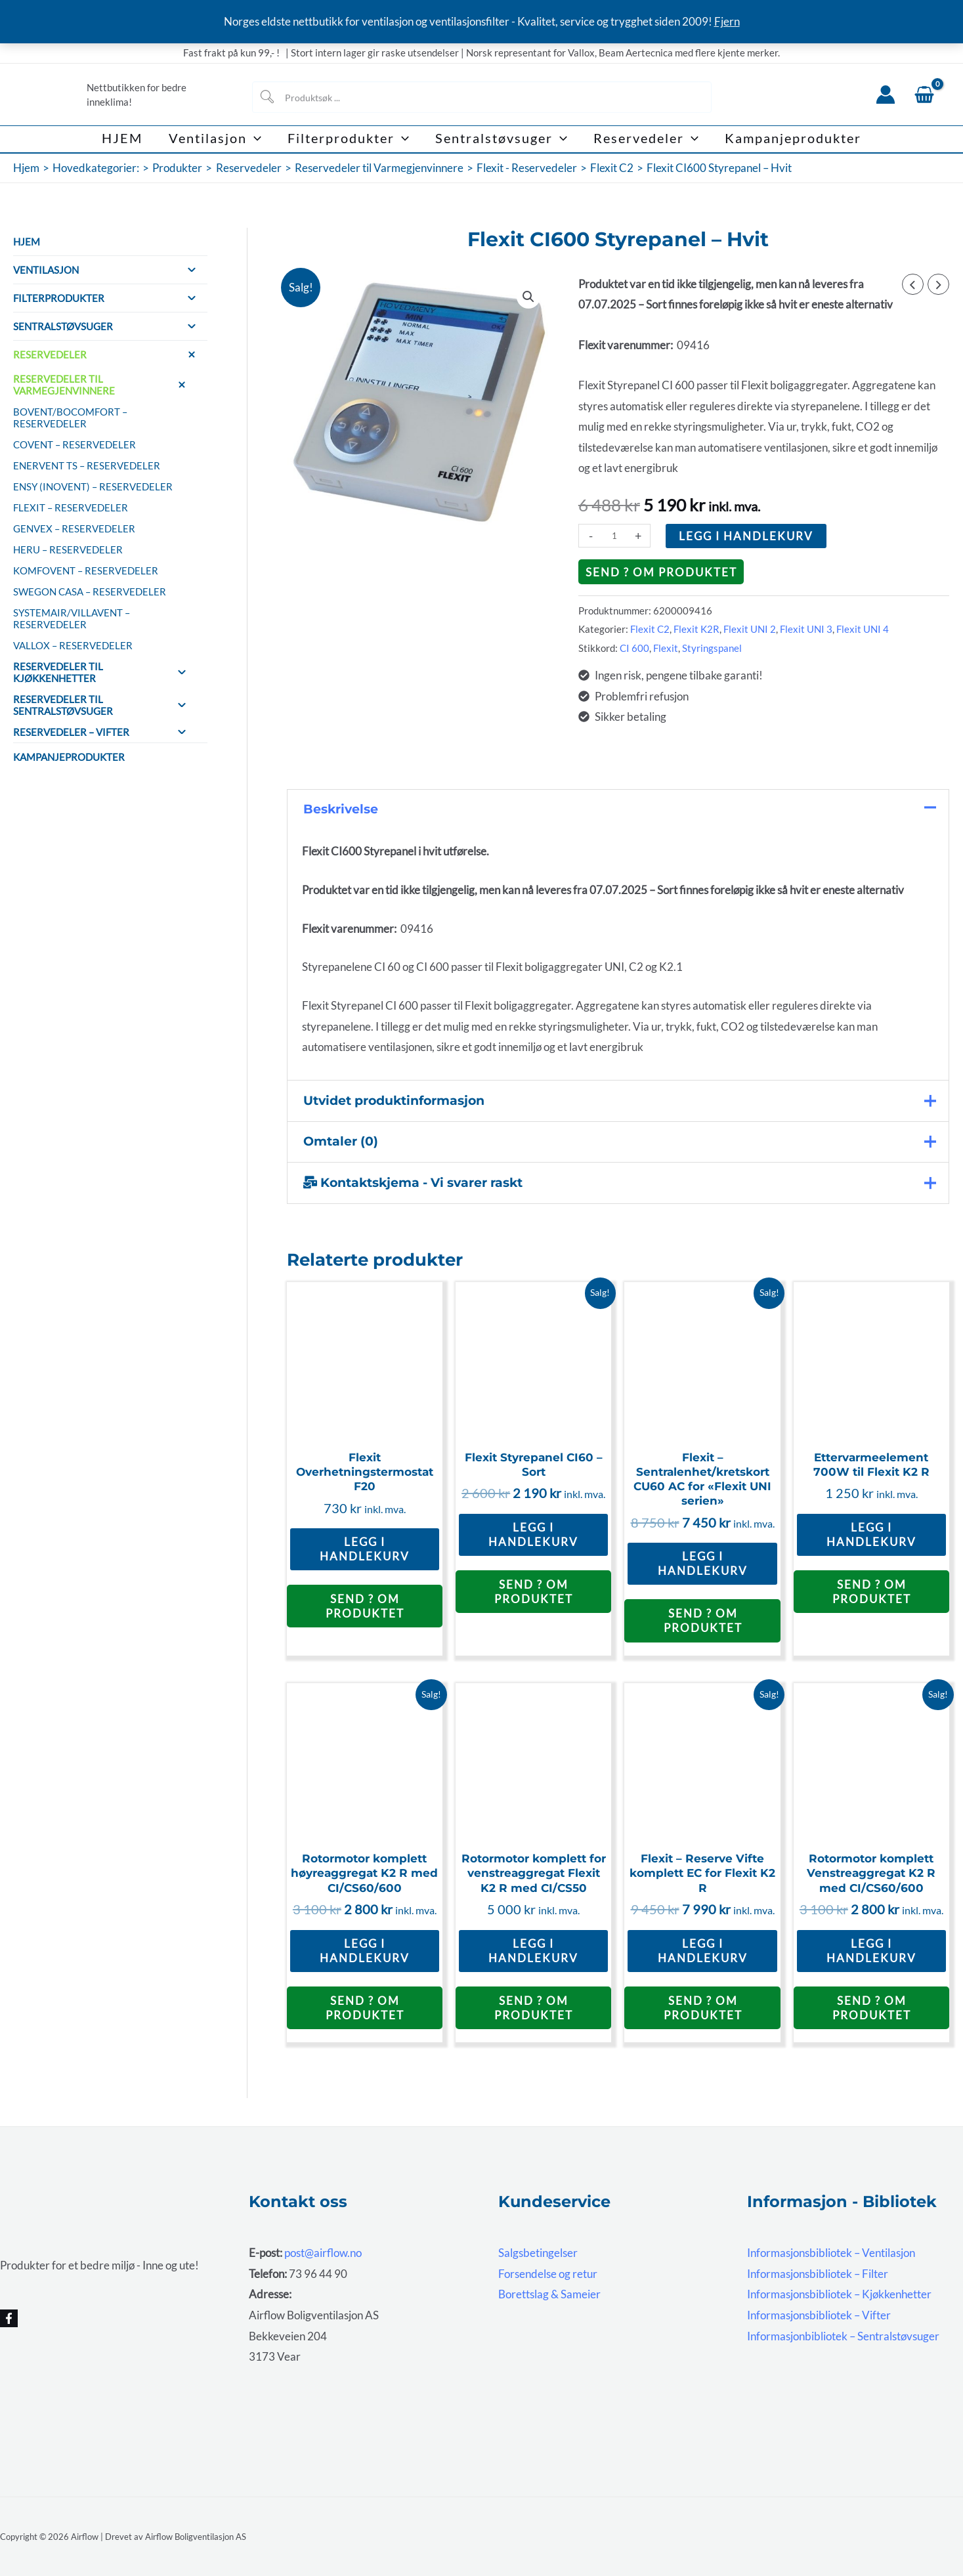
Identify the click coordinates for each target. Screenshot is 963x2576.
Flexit (665, 648)
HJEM (26, 241)
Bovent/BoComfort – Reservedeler (70, 417)
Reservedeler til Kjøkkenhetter (105, 672)
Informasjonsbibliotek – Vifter (819, 2315)
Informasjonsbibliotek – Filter (817, 2274)
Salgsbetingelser (538, 2253)
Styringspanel (712, 648)
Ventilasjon (110, 270)
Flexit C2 (650, 629)
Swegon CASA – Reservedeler (89, 591)
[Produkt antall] (614, 535)
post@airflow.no (323, 2253)
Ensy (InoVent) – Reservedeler (93, 486)
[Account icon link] (885, 94)
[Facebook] (9, 2318)
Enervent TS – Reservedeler (86, 465)
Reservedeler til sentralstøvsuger (105, 705)
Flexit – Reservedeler (70, 507)
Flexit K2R (696, 629)
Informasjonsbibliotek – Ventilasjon (831, 2253)
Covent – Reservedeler (74, 444)
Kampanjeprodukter (69, 757)
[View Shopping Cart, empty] (924, 94)
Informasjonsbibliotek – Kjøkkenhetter (839, 2294)
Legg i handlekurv (746, 536)
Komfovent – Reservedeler (85, 570)
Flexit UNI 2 (749, 629)
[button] (254, 138)
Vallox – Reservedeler (73, 645)
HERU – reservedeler (68, 549)
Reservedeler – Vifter (105, 731)
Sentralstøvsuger (110, 326)
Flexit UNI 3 (806, 629)
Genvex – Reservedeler (74, 528)
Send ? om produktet (661, 572)
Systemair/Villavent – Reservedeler (71, 618)
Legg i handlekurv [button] (365, 1549)
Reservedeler (110, 354)
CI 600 (634, 648)
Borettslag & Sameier (549, 2294)
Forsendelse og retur (547, 2274)
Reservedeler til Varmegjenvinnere (105, 384)
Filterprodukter (110, 298)
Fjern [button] (727, 21)
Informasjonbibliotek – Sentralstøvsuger (843, 2336)
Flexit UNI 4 (862, 629)
